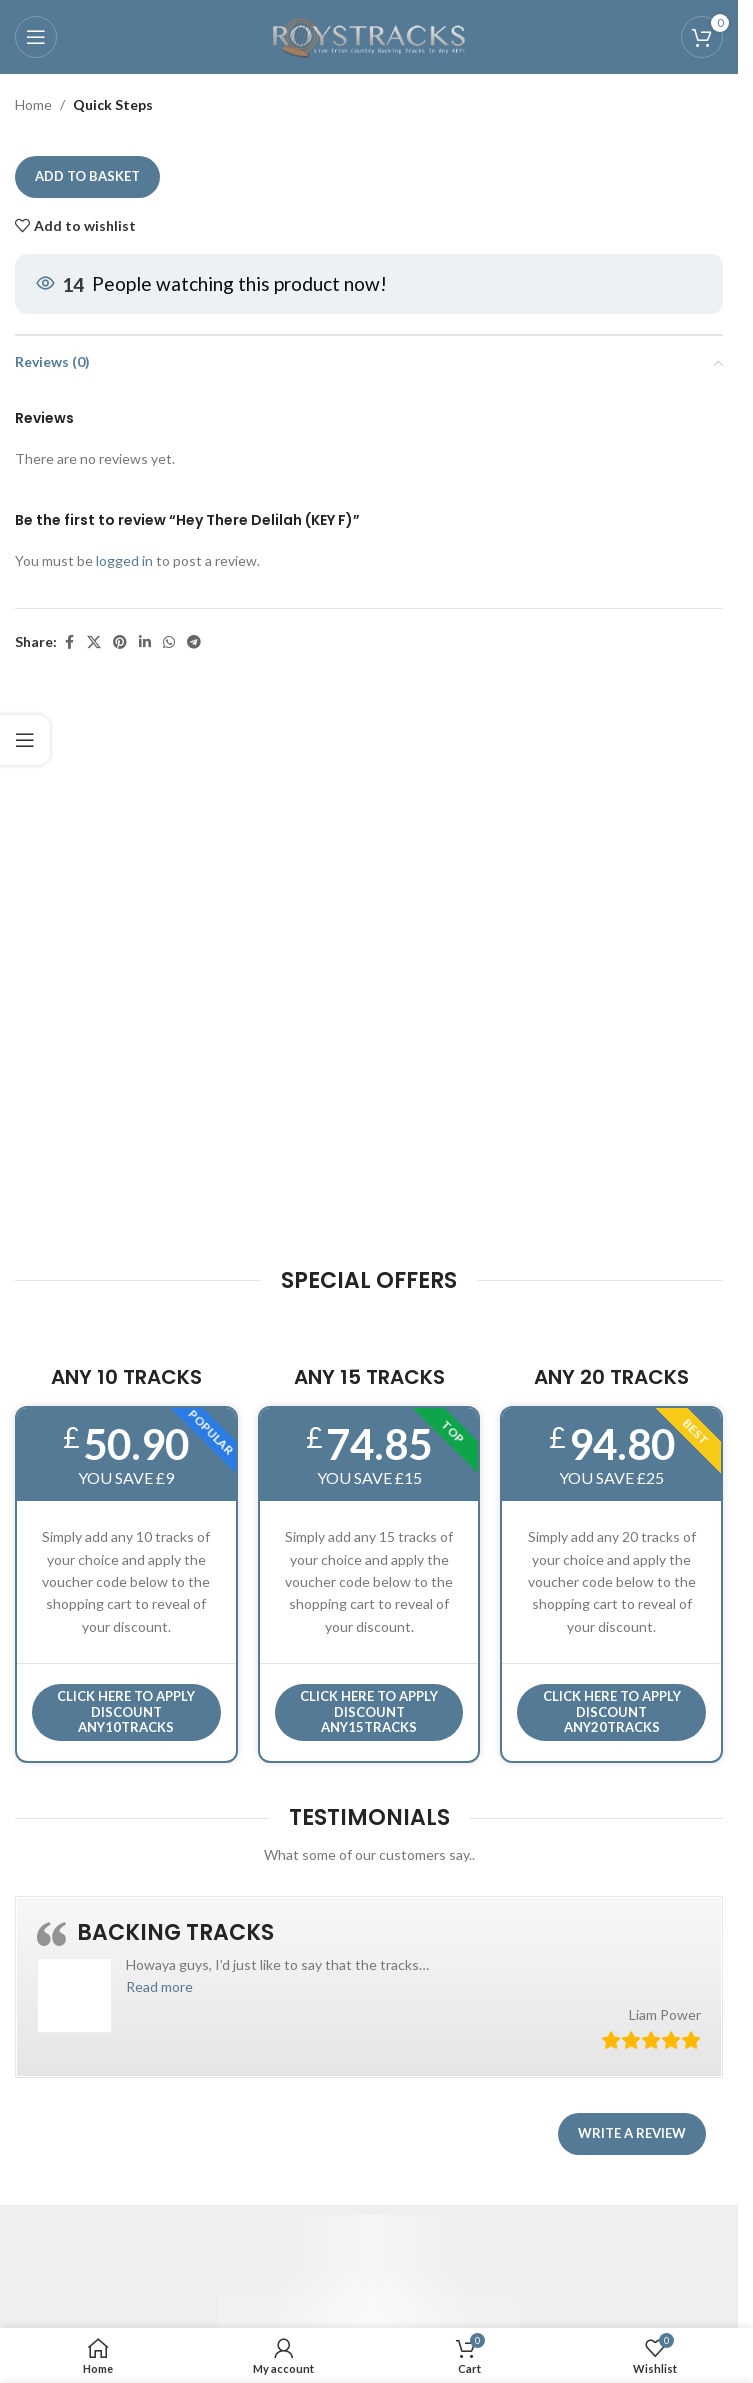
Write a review (632, 2133)
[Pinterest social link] (120, 642)
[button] (159, 1986)
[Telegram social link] (194, 642)
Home (33, 104)
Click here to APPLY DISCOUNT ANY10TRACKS (126, 1711)
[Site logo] (369, 35)
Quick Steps (113, 104)
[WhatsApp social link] (169, 642)
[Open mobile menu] (36, 37)
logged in (124, 561)
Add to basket (87, 177)
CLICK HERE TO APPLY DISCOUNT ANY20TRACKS (612, 1711)
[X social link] (94, 642)
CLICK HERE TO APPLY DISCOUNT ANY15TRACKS (369, 1711)
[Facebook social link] (69, 642)
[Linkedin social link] (145, 642)
